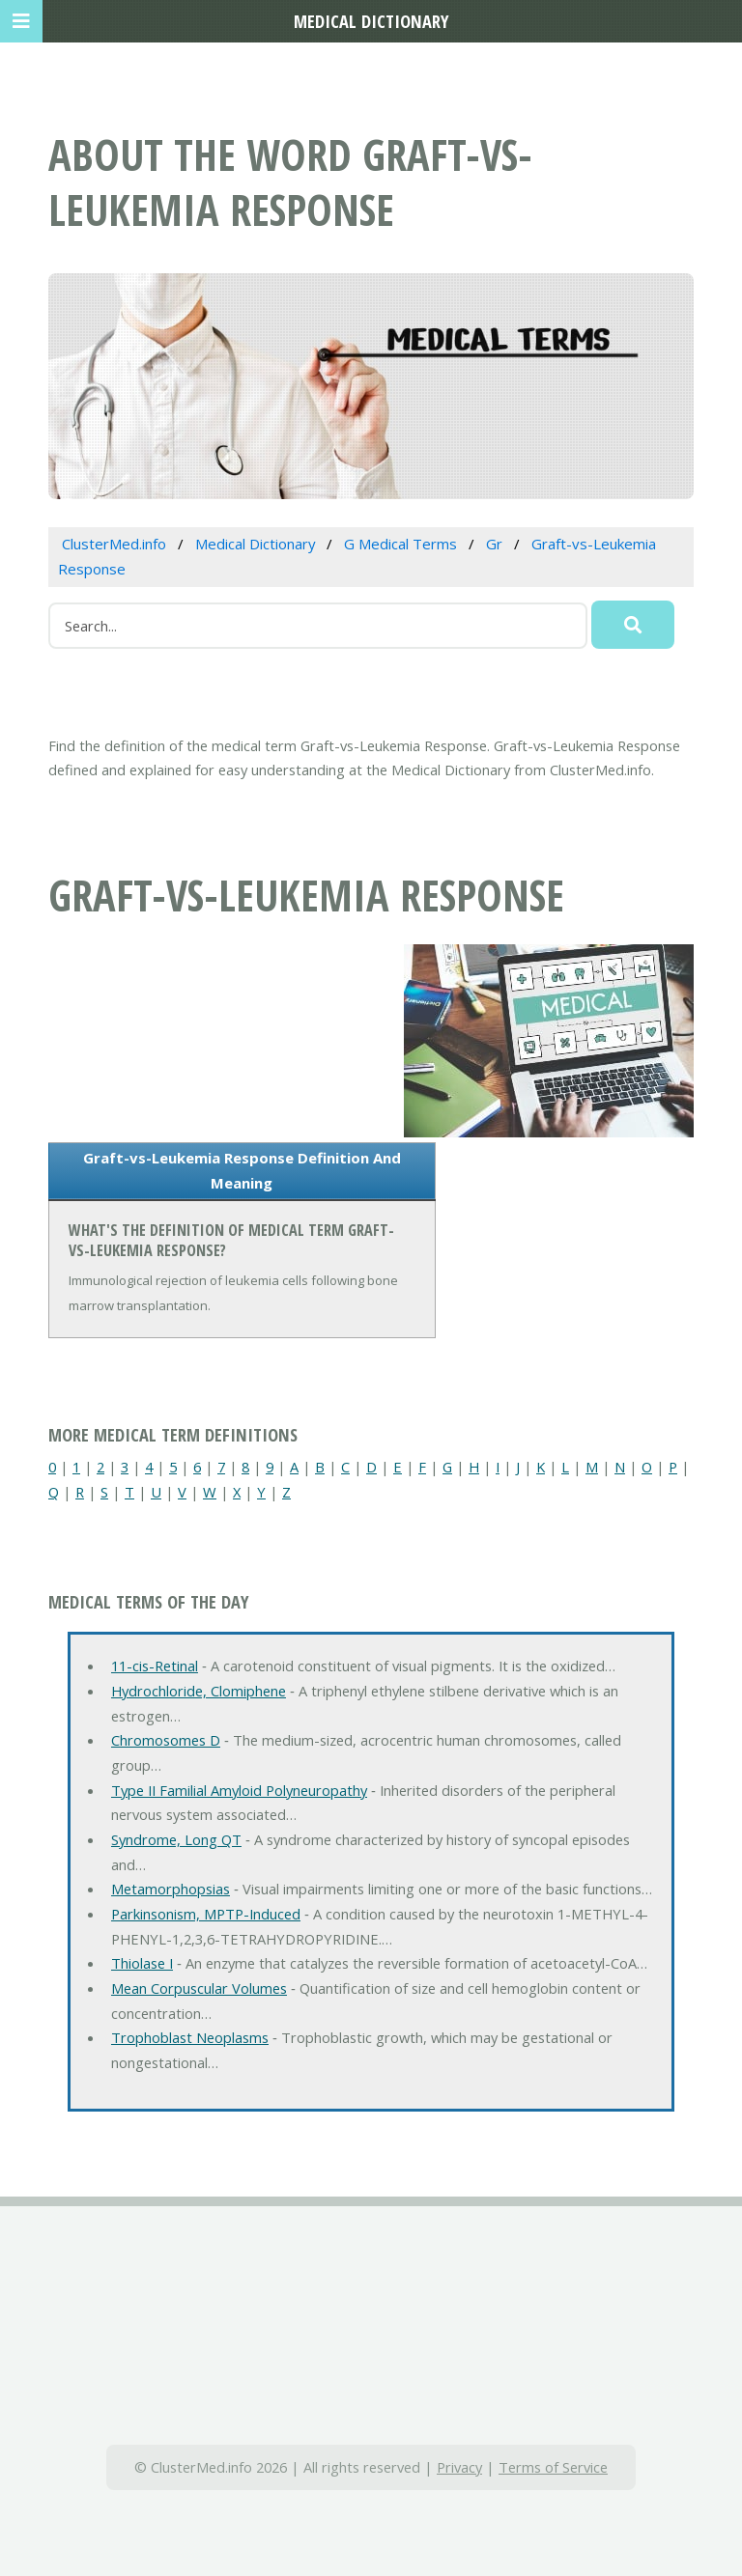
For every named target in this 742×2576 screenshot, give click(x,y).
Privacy (459, 2467)
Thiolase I (142, 1963)
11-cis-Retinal (154, 1665)
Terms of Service (553, 2467)
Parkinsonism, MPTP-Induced (205, 1913)
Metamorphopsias (170, 1888)
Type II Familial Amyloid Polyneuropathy (239, 1790)
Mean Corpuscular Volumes (199, 1988)
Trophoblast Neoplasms (190, 2037)
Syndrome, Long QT (176, 1839)
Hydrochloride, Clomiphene (198, 1690)
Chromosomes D (165, 1740)
